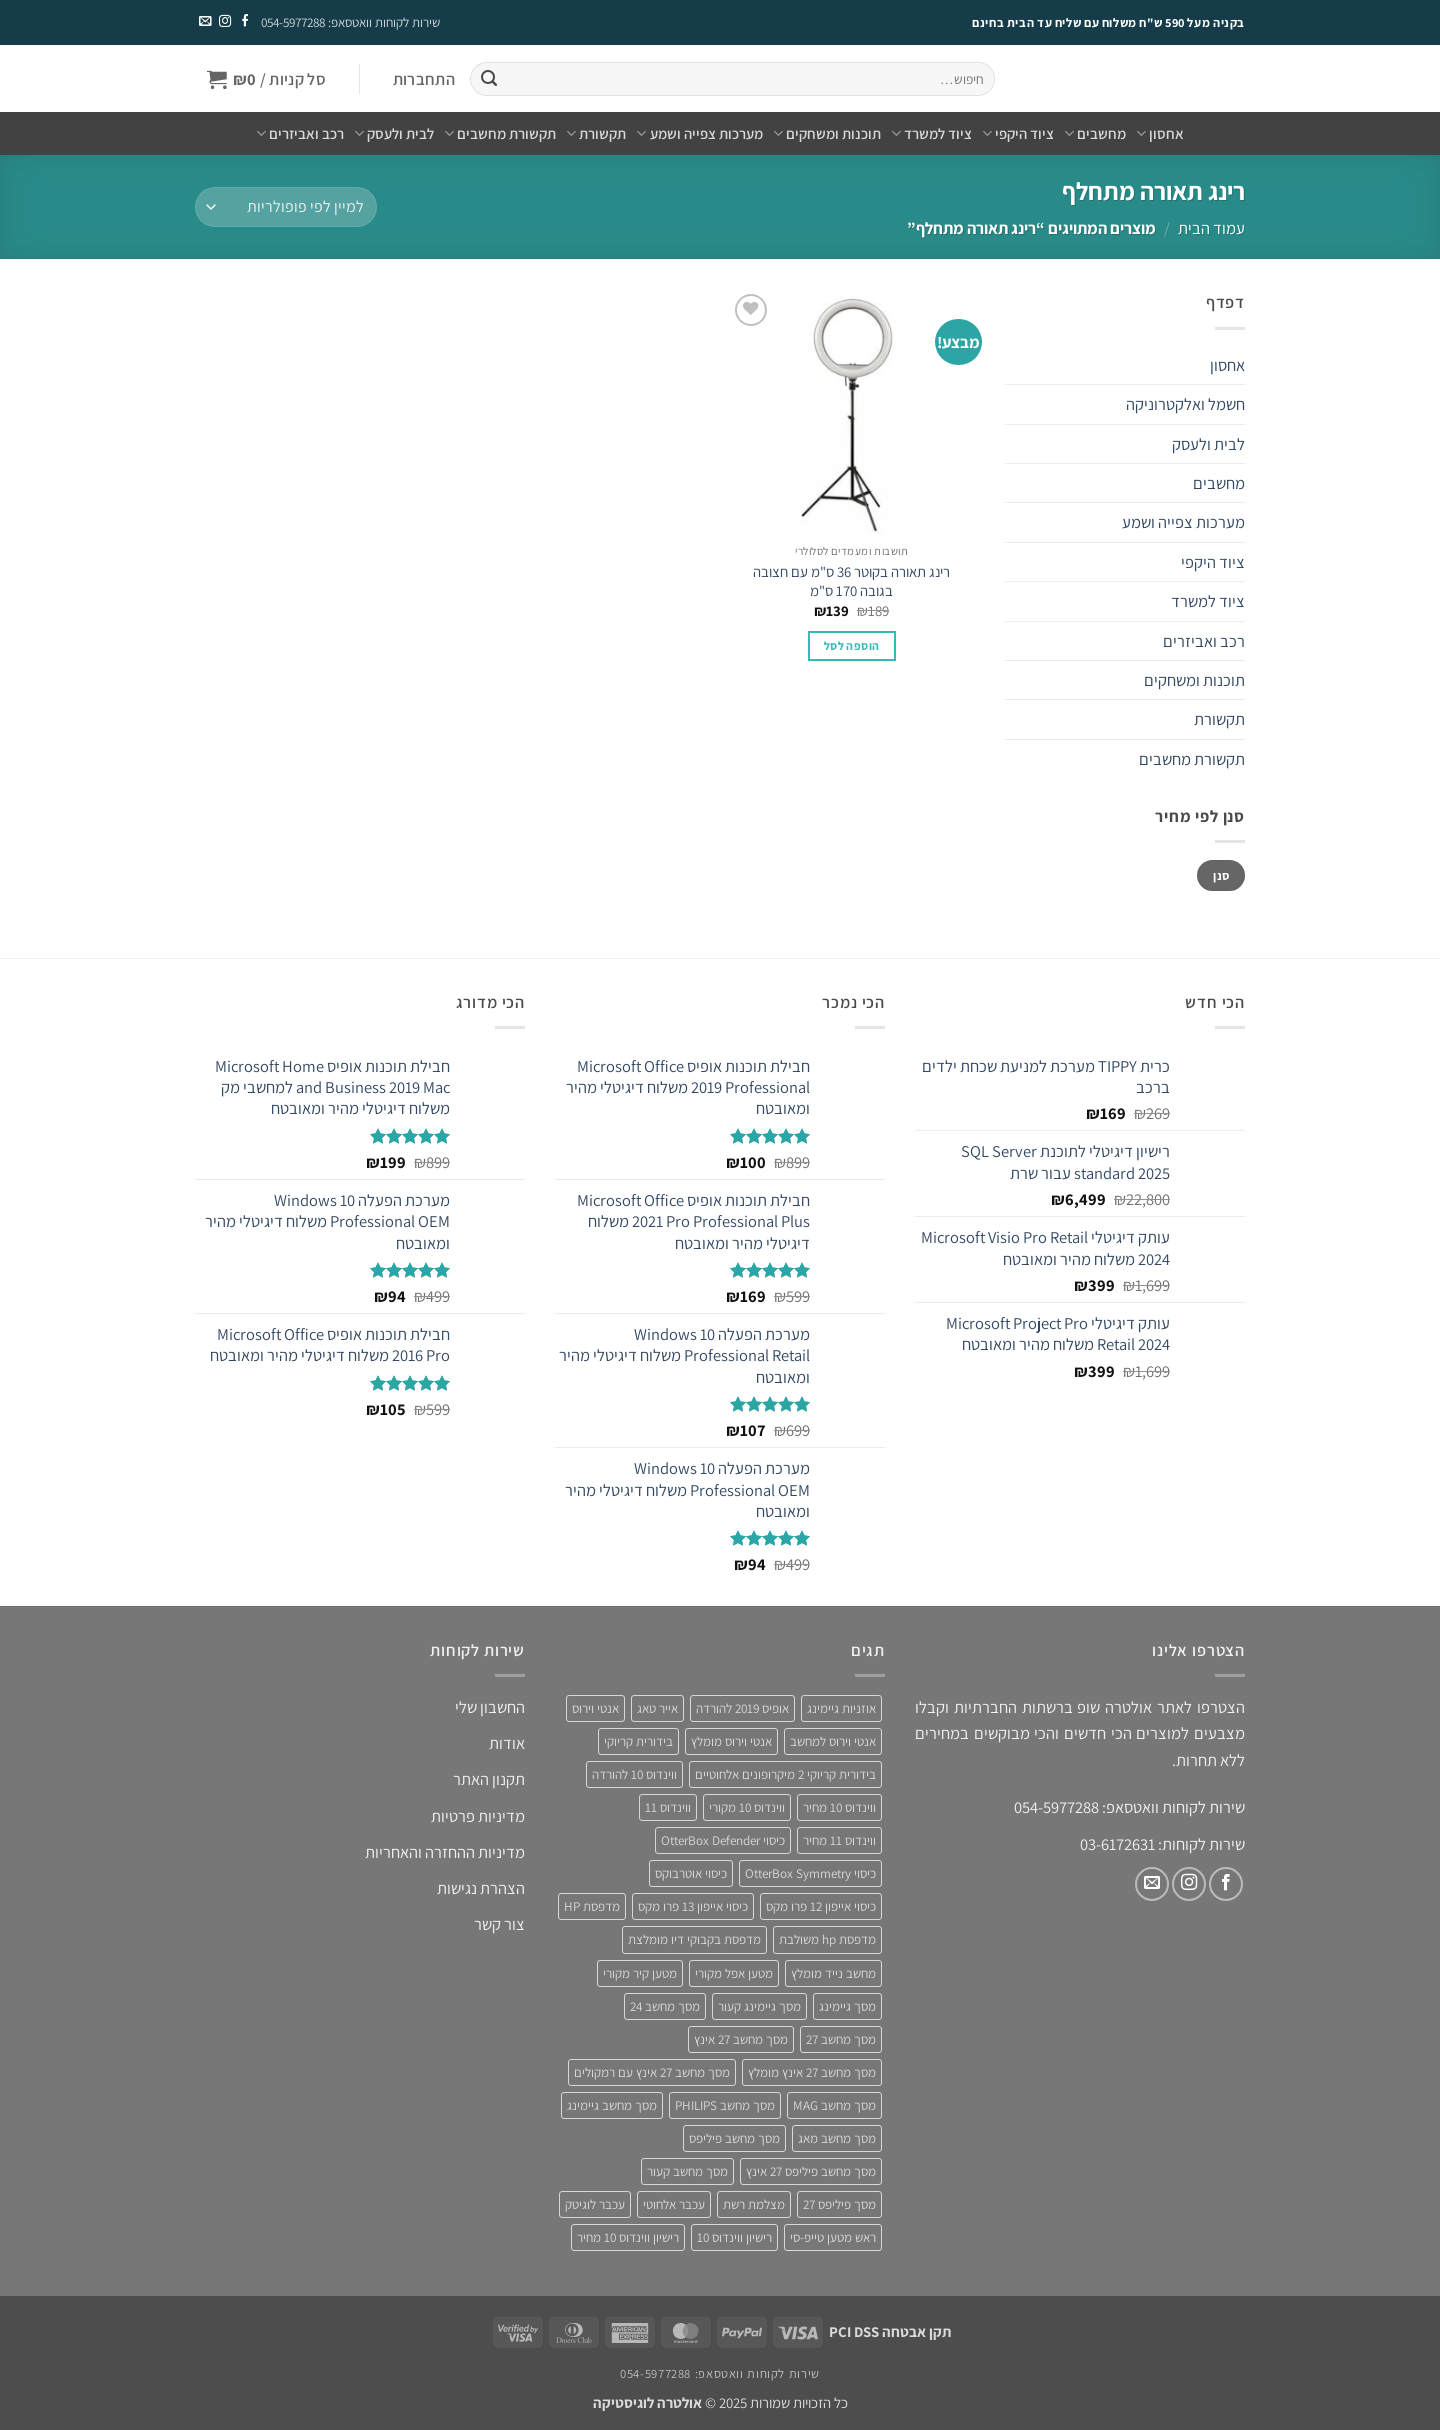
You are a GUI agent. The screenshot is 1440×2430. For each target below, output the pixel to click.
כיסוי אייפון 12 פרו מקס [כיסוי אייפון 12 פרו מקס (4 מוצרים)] (821, 1906)
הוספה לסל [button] (851, 645)
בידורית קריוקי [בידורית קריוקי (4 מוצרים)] (638, 1741)
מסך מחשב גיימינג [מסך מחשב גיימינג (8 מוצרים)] (612, 2105)
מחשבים (1095, 134)
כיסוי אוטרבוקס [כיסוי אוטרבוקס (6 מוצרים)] (691, 1873)
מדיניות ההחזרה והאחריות (445, 1852)
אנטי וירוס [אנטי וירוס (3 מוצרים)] (595, 1708)
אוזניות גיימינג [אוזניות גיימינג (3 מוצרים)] (841, 1708)
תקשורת (596, 134)
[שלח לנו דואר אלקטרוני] (205, 22)
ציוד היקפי (1018, 134)
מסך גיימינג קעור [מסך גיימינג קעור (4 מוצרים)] (759, 2006)
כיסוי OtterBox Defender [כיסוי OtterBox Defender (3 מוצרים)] (723, 1840)
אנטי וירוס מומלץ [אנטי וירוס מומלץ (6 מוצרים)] (731, 1741)
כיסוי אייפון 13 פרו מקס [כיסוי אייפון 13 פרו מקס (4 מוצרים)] (693, 1906)
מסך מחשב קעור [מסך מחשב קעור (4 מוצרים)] (687, 2171)
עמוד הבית (1211, 228)
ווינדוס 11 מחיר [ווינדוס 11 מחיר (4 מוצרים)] (839, 1840)
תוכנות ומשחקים (827, 134)
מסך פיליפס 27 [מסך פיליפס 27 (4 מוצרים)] (839, 2204)
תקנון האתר (489, 1779)
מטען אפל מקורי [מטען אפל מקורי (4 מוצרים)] (734, 1973)
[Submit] (488, 79)
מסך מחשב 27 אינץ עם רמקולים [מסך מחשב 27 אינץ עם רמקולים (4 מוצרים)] (652, 2072)
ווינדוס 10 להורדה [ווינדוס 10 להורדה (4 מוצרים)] (634, 1774)
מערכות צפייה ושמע (699, 134)
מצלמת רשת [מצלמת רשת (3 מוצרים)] (754, 2204)
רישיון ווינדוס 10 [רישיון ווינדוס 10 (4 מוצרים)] (734, 2237)
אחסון (1160, 134)
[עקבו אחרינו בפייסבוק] (244, 22)
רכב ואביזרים (300, 134)
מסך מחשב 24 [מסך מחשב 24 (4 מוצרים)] (665, 2006)
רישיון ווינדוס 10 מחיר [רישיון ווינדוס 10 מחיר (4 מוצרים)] (628, 2237)
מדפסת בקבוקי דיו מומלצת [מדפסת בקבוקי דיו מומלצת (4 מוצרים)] (694, 1939)
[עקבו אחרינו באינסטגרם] (224, 22)
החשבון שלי (490, 1707)
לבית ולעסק (394, 134)
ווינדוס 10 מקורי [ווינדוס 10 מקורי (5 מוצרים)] (747, 1807)
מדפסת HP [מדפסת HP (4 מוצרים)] (592, 1906)
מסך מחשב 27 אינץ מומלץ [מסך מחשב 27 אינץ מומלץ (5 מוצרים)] (812, 2072)
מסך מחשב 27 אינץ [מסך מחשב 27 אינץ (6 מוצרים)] (741, 2039)
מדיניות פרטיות (478, 1816)
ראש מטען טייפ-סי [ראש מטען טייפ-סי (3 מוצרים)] (833, 2237)
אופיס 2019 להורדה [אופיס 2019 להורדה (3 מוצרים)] (742, 1708)
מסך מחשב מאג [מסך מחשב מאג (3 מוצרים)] (837, 2138)
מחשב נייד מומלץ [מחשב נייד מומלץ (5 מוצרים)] (833, 1973)
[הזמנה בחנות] (286, 207)
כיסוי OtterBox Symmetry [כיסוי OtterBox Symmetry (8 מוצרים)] (810, 1873)
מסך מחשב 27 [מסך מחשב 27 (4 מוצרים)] (841, 2039)
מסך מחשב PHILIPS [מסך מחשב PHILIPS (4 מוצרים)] (725, 2105)
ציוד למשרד (931, 134)
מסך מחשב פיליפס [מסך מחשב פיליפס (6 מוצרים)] (734, 2138)
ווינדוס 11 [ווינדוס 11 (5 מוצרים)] (668, 1807)
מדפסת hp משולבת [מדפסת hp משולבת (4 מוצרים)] (827, 1939)
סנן (1221, 875)
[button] (423, 79)
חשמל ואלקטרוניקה (1185, 404)
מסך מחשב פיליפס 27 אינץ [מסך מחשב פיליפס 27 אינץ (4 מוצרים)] (811, 2171)
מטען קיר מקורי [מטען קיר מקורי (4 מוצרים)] (640, 1973)
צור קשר (499, 1924)
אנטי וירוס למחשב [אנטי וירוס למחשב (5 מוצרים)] (833, 1741)
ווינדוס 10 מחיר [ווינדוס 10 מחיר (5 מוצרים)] (839, 1807)
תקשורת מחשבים (500, 134)
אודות (507, 1743)
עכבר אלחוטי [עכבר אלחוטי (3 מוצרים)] (674, 2204)
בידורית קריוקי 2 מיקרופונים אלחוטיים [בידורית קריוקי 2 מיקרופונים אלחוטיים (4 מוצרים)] (785, 1774)
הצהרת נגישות (481, 1888)
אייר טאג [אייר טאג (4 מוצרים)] (657, 1708)
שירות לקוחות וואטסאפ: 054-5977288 (350, 22)
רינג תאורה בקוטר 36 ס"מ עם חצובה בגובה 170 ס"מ (851, 581)
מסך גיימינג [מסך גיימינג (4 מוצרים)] (847, 2006)
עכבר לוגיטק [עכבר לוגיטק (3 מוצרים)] (595, 2204)
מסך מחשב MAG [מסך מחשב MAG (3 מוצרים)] (834, 2105)
